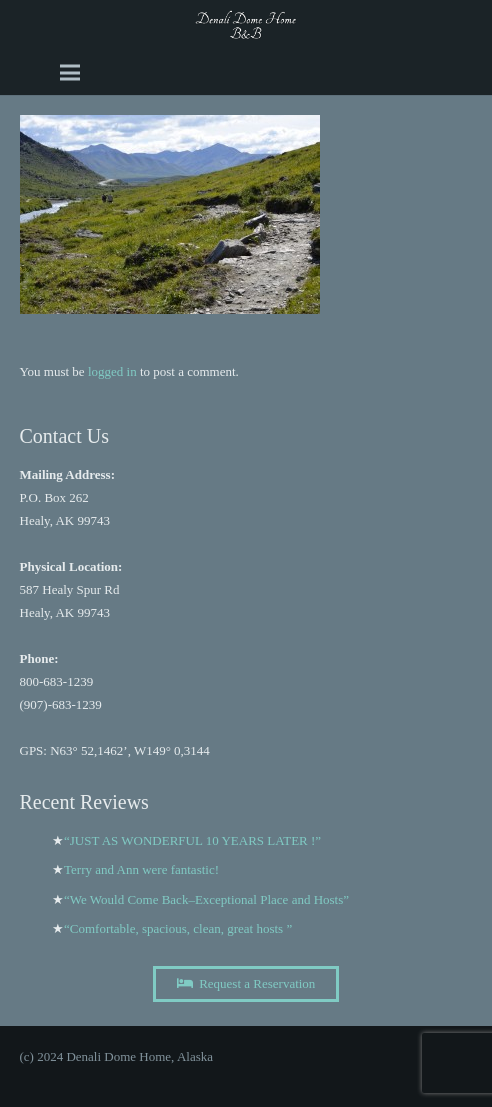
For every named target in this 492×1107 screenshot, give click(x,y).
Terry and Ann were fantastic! (141, 869)
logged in (112, 371)
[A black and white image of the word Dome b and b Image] (246, 25)
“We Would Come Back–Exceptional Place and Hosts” (206, 899)
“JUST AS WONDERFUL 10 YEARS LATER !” (192, 840)
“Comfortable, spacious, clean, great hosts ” (178, 928)
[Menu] (69, 73)
